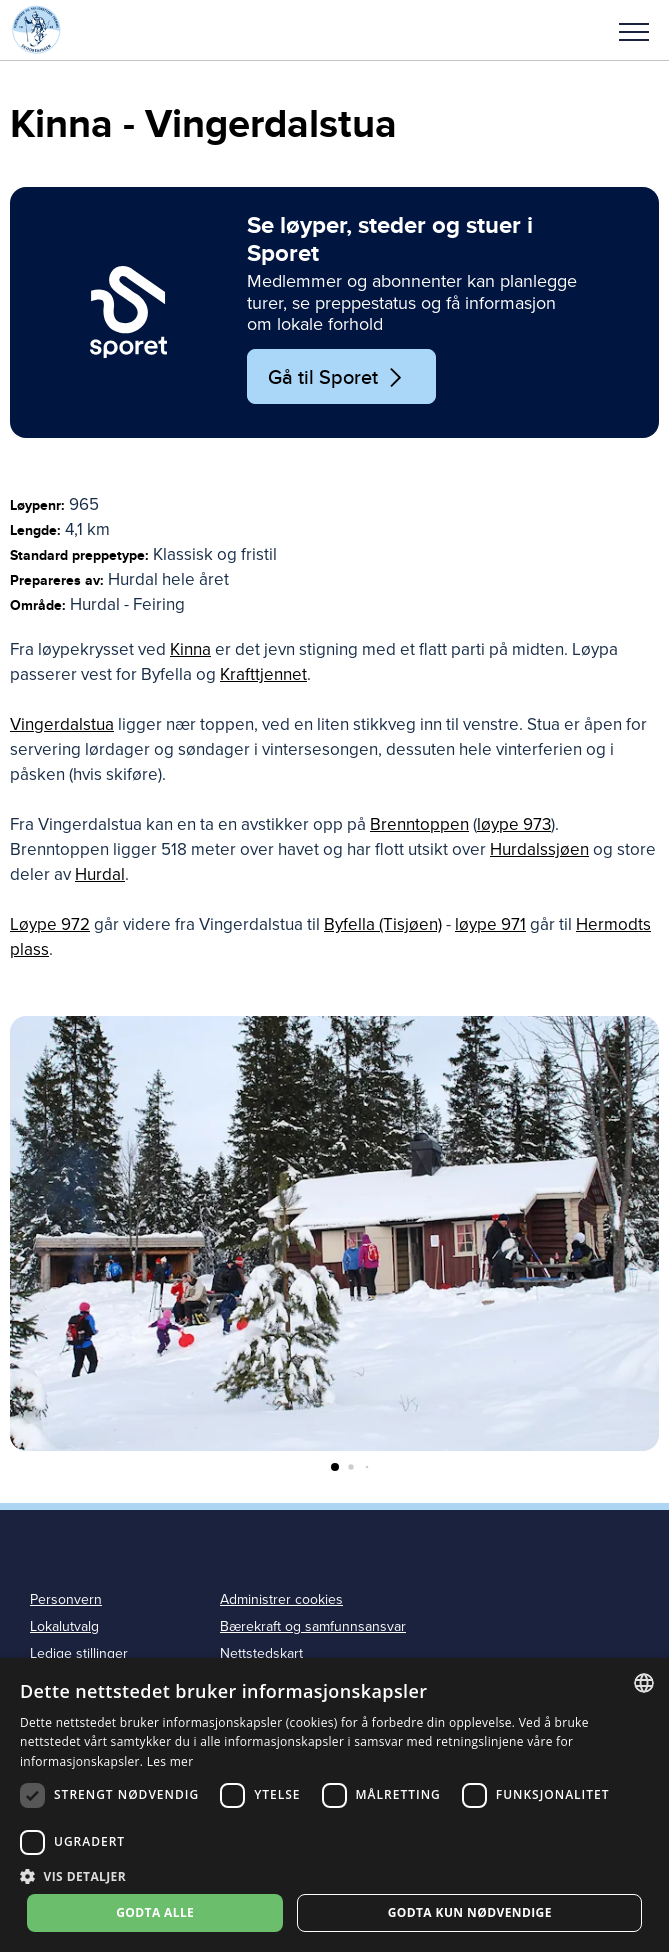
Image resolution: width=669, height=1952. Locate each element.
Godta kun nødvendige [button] (470, 1912)
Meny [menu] (634, 32)
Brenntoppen (419, 824)
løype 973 (514, 824)
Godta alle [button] (155, 1912)
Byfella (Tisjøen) (383, 924)
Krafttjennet (263, 674)
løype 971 (490, 924)
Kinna (190, 649)
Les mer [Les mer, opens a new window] (170, 1761)
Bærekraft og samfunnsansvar (313, 1626)
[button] (634, 30)
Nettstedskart (261, 1653)
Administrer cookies (281, 1599)
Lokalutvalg (64, 1626)
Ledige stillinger (79, 1653)
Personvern (66, 1599)
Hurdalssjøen (539, 849)
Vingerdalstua (62, 724)
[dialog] (334, 1805)
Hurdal (100, 874)
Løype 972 (50, 924)
